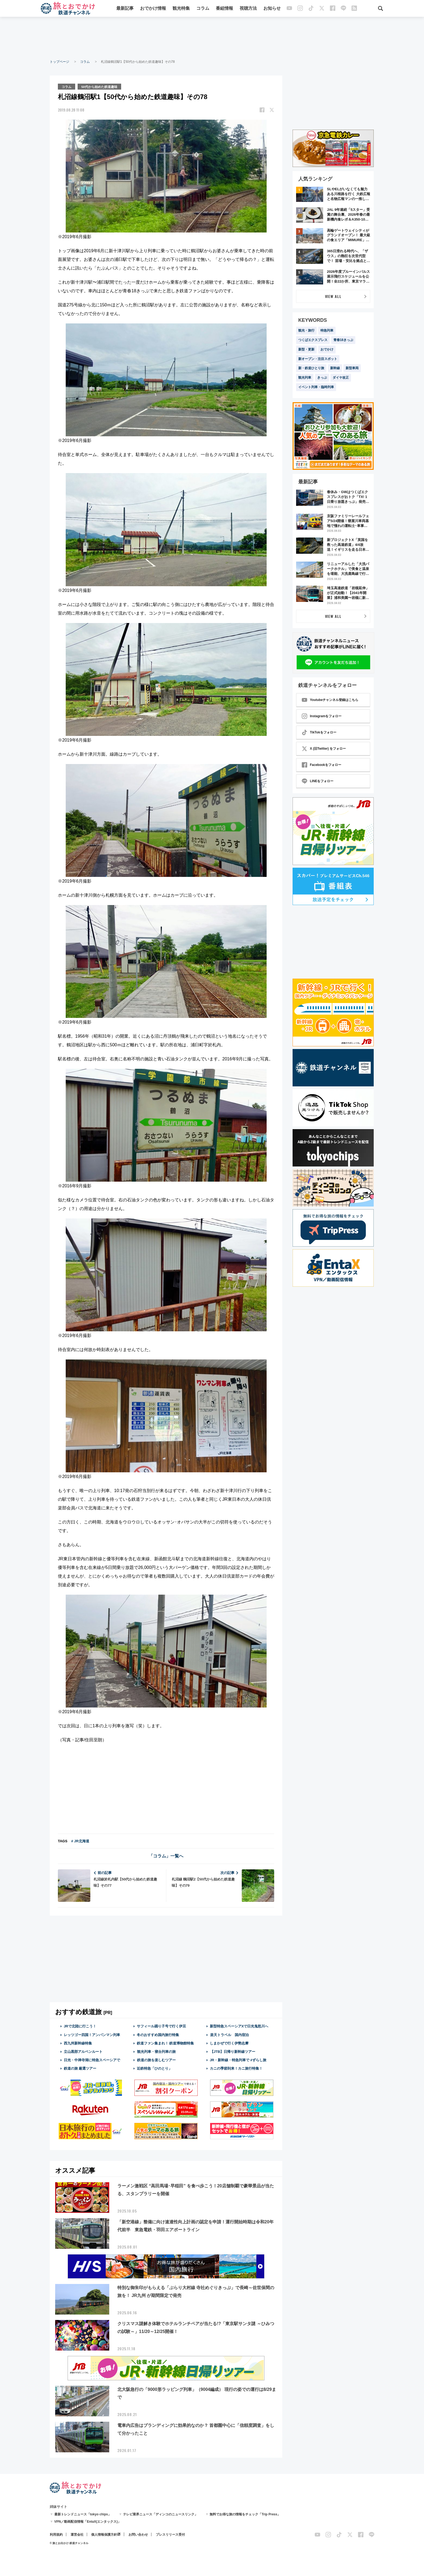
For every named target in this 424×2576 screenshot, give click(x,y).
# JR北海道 (80, 1841)
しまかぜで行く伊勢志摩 (229, 2043)
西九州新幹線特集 (78, 2043)
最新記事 (125, 8)
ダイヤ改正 (341, 377)
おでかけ (326, 349)
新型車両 (352, 368)
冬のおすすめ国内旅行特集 (158, 2034)
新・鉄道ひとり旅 (311, 368)
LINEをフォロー (317, 781)
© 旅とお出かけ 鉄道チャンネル (69, 2542)
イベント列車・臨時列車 (316, 387)
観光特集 (181, 8)
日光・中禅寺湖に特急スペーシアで (92, 2060)
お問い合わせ (138, 2534)
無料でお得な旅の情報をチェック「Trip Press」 (245, 2514)
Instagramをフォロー (322, 716)
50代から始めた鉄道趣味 (100, 86)
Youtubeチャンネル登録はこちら (330, 700)
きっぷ (322, 377)
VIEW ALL (333, 296)
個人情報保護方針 (104, 2534)
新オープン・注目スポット (317, 359)
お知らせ (272, 8)
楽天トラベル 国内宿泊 (229, 2034)
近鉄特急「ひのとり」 (154, 2068)
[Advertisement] (212, 38)
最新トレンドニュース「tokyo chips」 (82, 2514)
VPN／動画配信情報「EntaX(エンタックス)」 (87, 2521)
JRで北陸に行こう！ (80, 2026)
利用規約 (56, 2534)
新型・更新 (306, 349)
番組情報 (224, 8)
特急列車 (326, 330)
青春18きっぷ (343, 340)
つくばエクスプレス (312, 340)
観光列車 (304, 377)
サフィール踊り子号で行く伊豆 (161, 2026)
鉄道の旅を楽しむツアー (156, 2060)
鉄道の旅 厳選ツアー (80, 2068)
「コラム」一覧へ (166, 1855)
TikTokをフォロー (319, 732)
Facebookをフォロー (321, 765)
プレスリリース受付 (170, 2534)
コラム (203, 8)
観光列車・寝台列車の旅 (156, 2051)
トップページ (59, 62)
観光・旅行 (306, 330)
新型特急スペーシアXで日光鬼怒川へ (239, 2026)
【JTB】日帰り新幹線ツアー (233, 2051)
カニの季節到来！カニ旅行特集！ (236, 2068)
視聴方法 (248, 8)
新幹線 (335, 368)
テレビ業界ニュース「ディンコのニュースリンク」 (160, 2514)
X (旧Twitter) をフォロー (324, 748)
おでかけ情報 (153, 8)
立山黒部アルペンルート (83, 2051)
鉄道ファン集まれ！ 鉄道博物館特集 (165, 2043)
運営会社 (77, 2534)
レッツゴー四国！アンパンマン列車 (92, 2034)
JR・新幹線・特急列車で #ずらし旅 (238, 2060)
